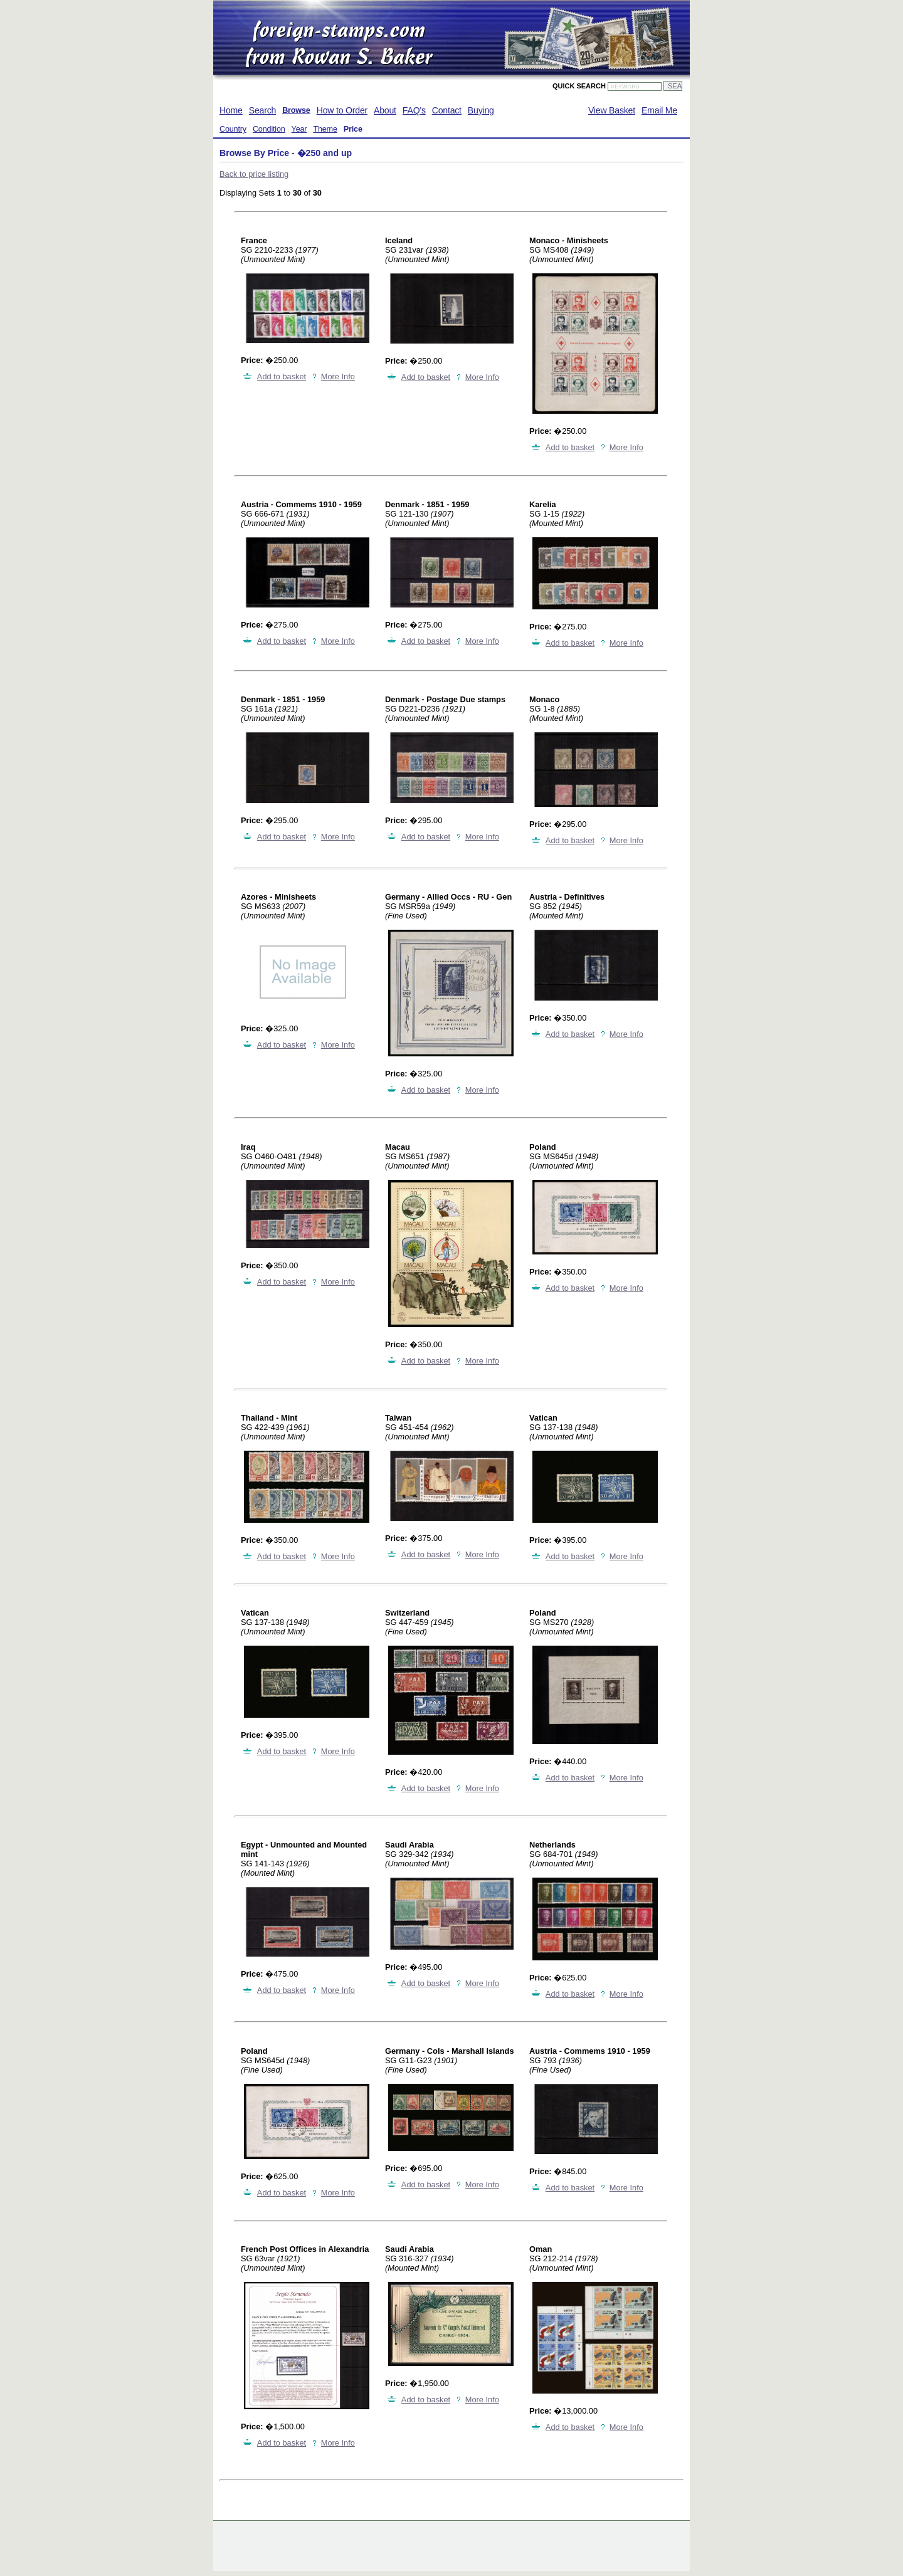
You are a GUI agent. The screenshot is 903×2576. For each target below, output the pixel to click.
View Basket (611, 110)
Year (299, 129)
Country (232, 129)
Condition (269, 129)
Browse (296, 110)
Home (231, 110)
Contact (447, 110)
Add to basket (281, 376)
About (385, 110)
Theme (325, 129)
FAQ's (414, 110)
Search (262, 110)
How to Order (342, 110)
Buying (481, 110)
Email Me (659, 110)
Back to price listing (253, 174)
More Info (338, 376)
